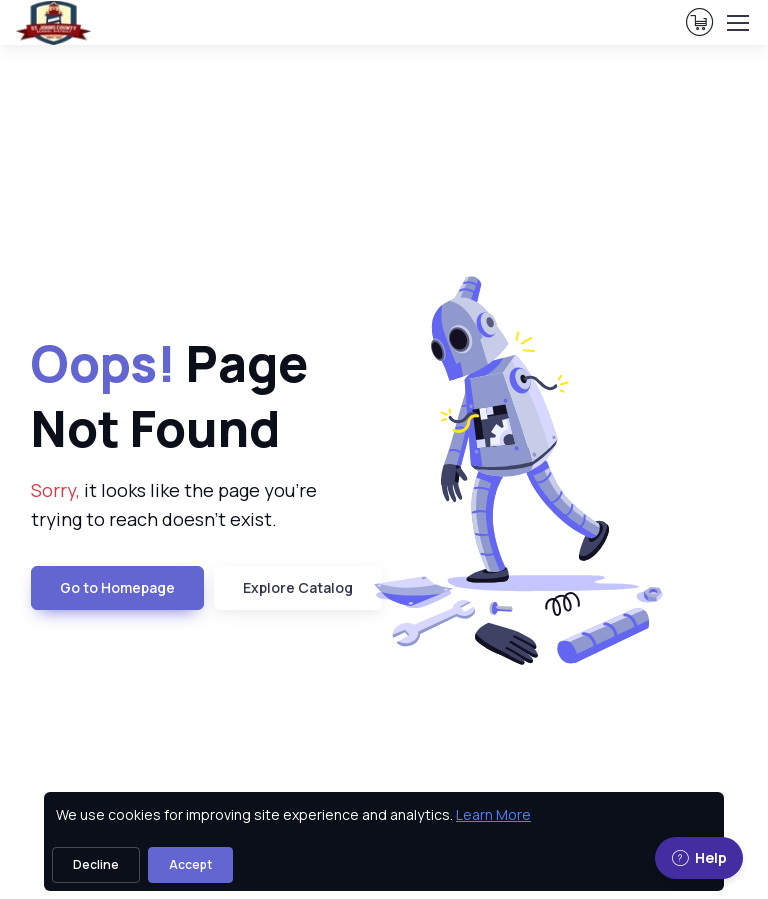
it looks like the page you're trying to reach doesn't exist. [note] (174, 504)
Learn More (493, 814)
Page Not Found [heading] (169, 395)
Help (699, 857)
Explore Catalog (298, 587)
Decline (96, 864)
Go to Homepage (117, 587)
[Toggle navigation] (737, 23)
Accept (190, 864)
